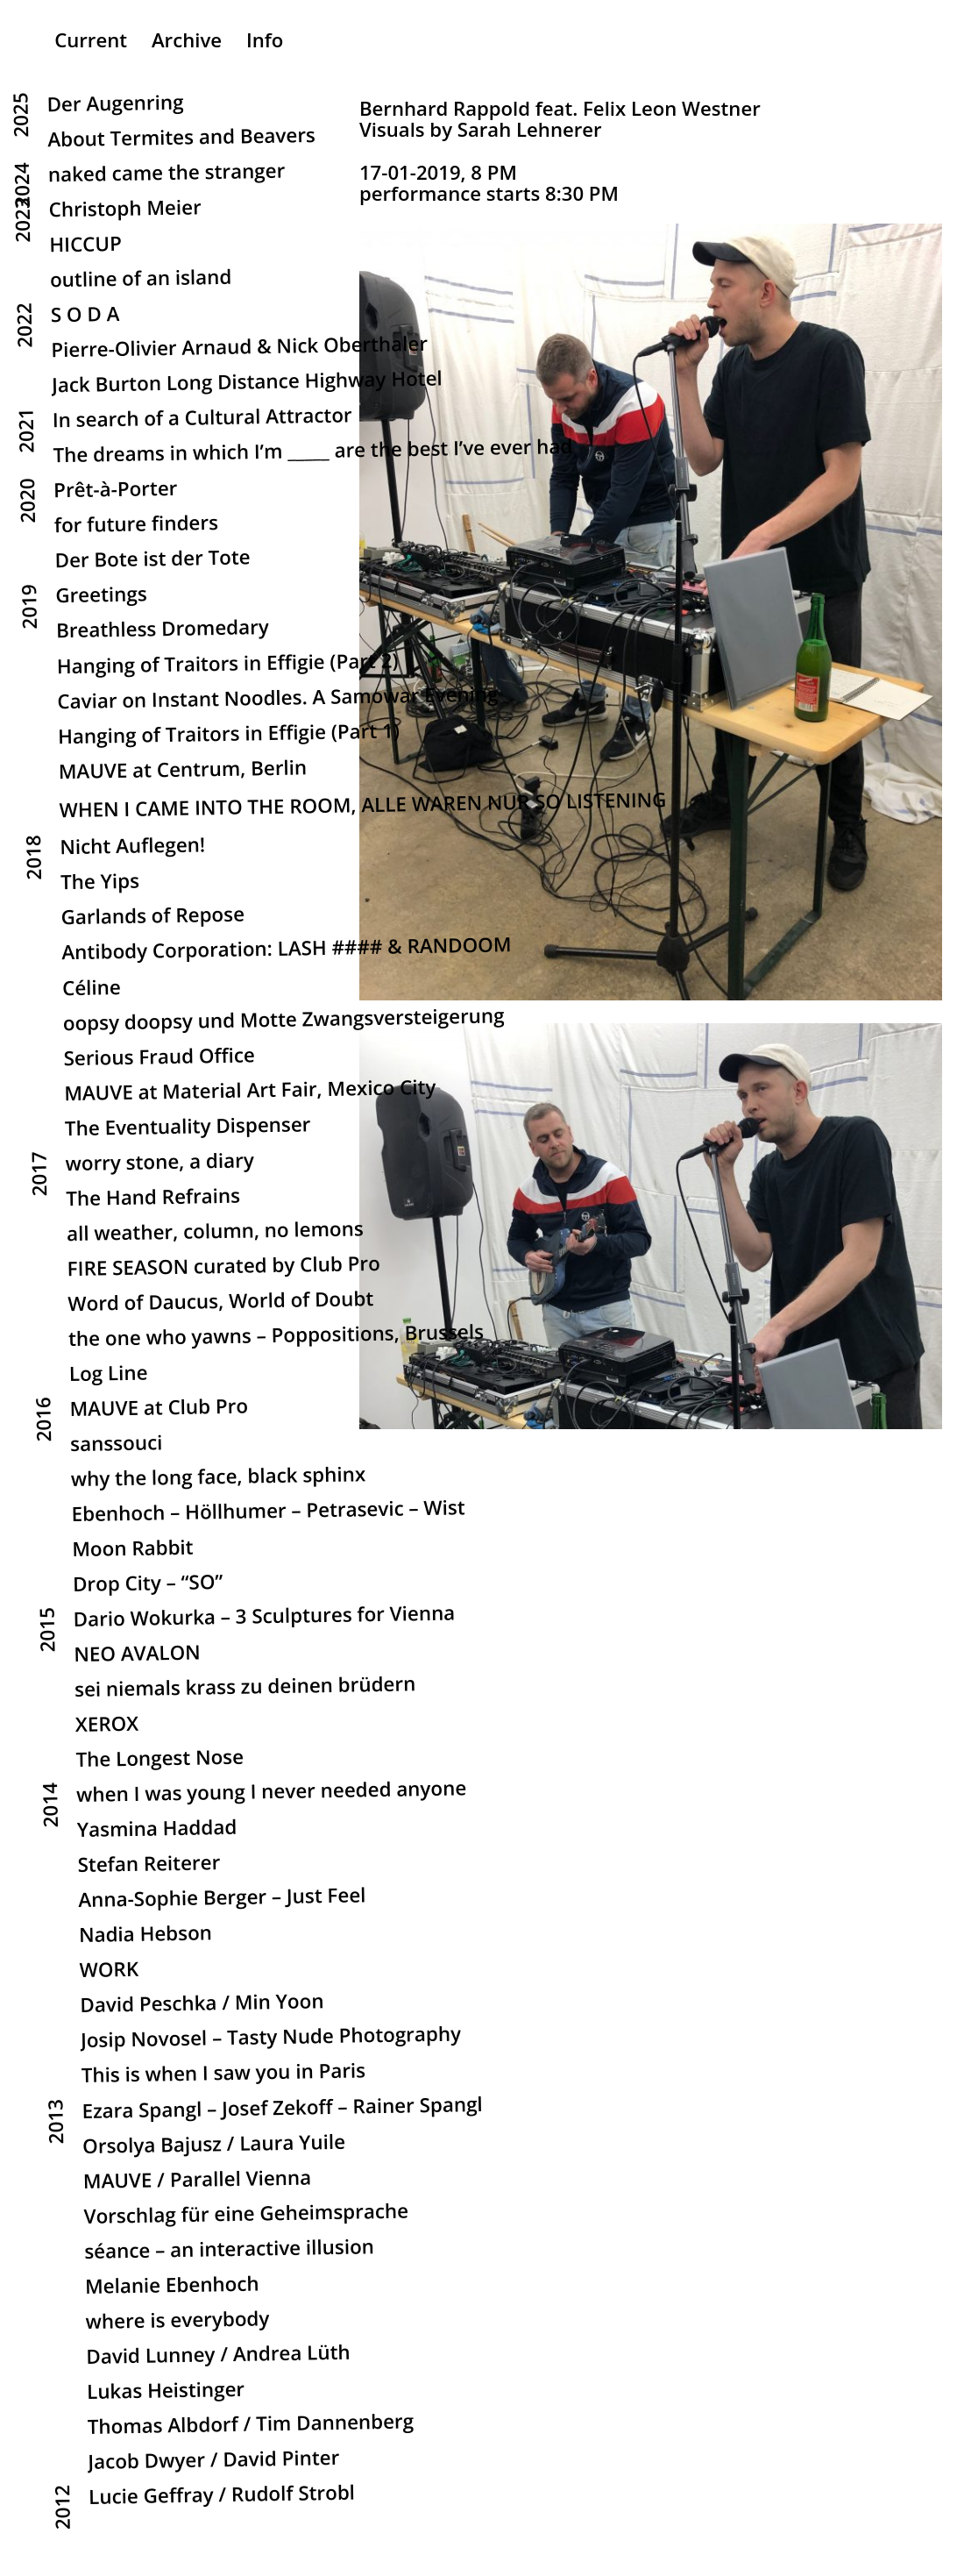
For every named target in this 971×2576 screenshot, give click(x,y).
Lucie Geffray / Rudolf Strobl (222, 2496)
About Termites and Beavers (184, 139)
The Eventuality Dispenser (188, 1128)
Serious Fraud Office (159, 1057)
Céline (91, 989)
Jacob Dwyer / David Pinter (213, 2461)
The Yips (99, 883)
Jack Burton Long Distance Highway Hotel (247, 383)
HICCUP (85, 245)
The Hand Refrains (153, 1198)
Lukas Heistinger (166, 2392)
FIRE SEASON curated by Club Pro (223, 1267)
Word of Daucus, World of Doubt (220, 1302)
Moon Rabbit (133, 1549)
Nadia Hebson (145, 1936)
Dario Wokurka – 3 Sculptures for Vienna (265, 1618)
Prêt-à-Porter (117, 491)
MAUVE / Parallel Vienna (197, 2181)
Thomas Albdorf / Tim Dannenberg (251, 2425)
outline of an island (141, 280)
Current (90, 39)
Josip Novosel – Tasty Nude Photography (271, 2039)
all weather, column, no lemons (215, 1232)
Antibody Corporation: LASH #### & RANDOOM (286, 950)
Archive (187, 39)
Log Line (108, 1375)
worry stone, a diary (160, 1163)
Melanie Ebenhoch (172, 2286)
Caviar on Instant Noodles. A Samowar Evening (278, 699)
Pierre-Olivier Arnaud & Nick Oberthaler (239, 348)
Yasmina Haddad (157, 1830)
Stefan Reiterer (149, 1866)
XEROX (107, 1725)
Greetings (101, 596)
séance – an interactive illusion (229, 2250)
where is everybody (178, 2321)
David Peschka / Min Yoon (202, 2005)
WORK (109, 1972)
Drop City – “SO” (148, 1584)
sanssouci (116, 1444)
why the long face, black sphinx (218, 1477)
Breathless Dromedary (162, 630)
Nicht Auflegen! (132, 848)
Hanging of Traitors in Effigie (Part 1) (229, 735)
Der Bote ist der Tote (153, 560)
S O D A (85, 315)
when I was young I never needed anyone (271, 1793)
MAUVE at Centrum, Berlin (183, 771)
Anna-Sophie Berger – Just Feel (222, 1899)
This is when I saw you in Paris (224, 2074)
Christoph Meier (125, 210)
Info (264, 39)
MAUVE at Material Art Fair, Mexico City (250, 1092)
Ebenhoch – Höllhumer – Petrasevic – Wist (268, 1513)
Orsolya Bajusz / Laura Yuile (213, 2145)
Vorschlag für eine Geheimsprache (246, 2214)
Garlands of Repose (153, 917)
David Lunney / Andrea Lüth (218, 2356)
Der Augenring (115, 105)
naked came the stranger (167, 174)
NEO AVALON (137, 1655)
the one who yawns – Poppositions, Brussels (276, 1336)
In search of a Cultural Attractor (202, 419)
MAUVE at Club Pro (158, 1409)
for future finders (136, 526)
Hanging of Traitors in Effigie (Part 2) (228, 665)
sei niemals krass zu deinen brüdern (245, 1689)
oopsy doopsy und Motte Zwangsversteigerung (284, 1020)
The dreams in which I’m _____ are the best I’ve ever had (312, 453)
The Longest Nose (159, 1760)
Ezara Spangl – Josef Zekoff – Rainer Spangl (282, 2109)
